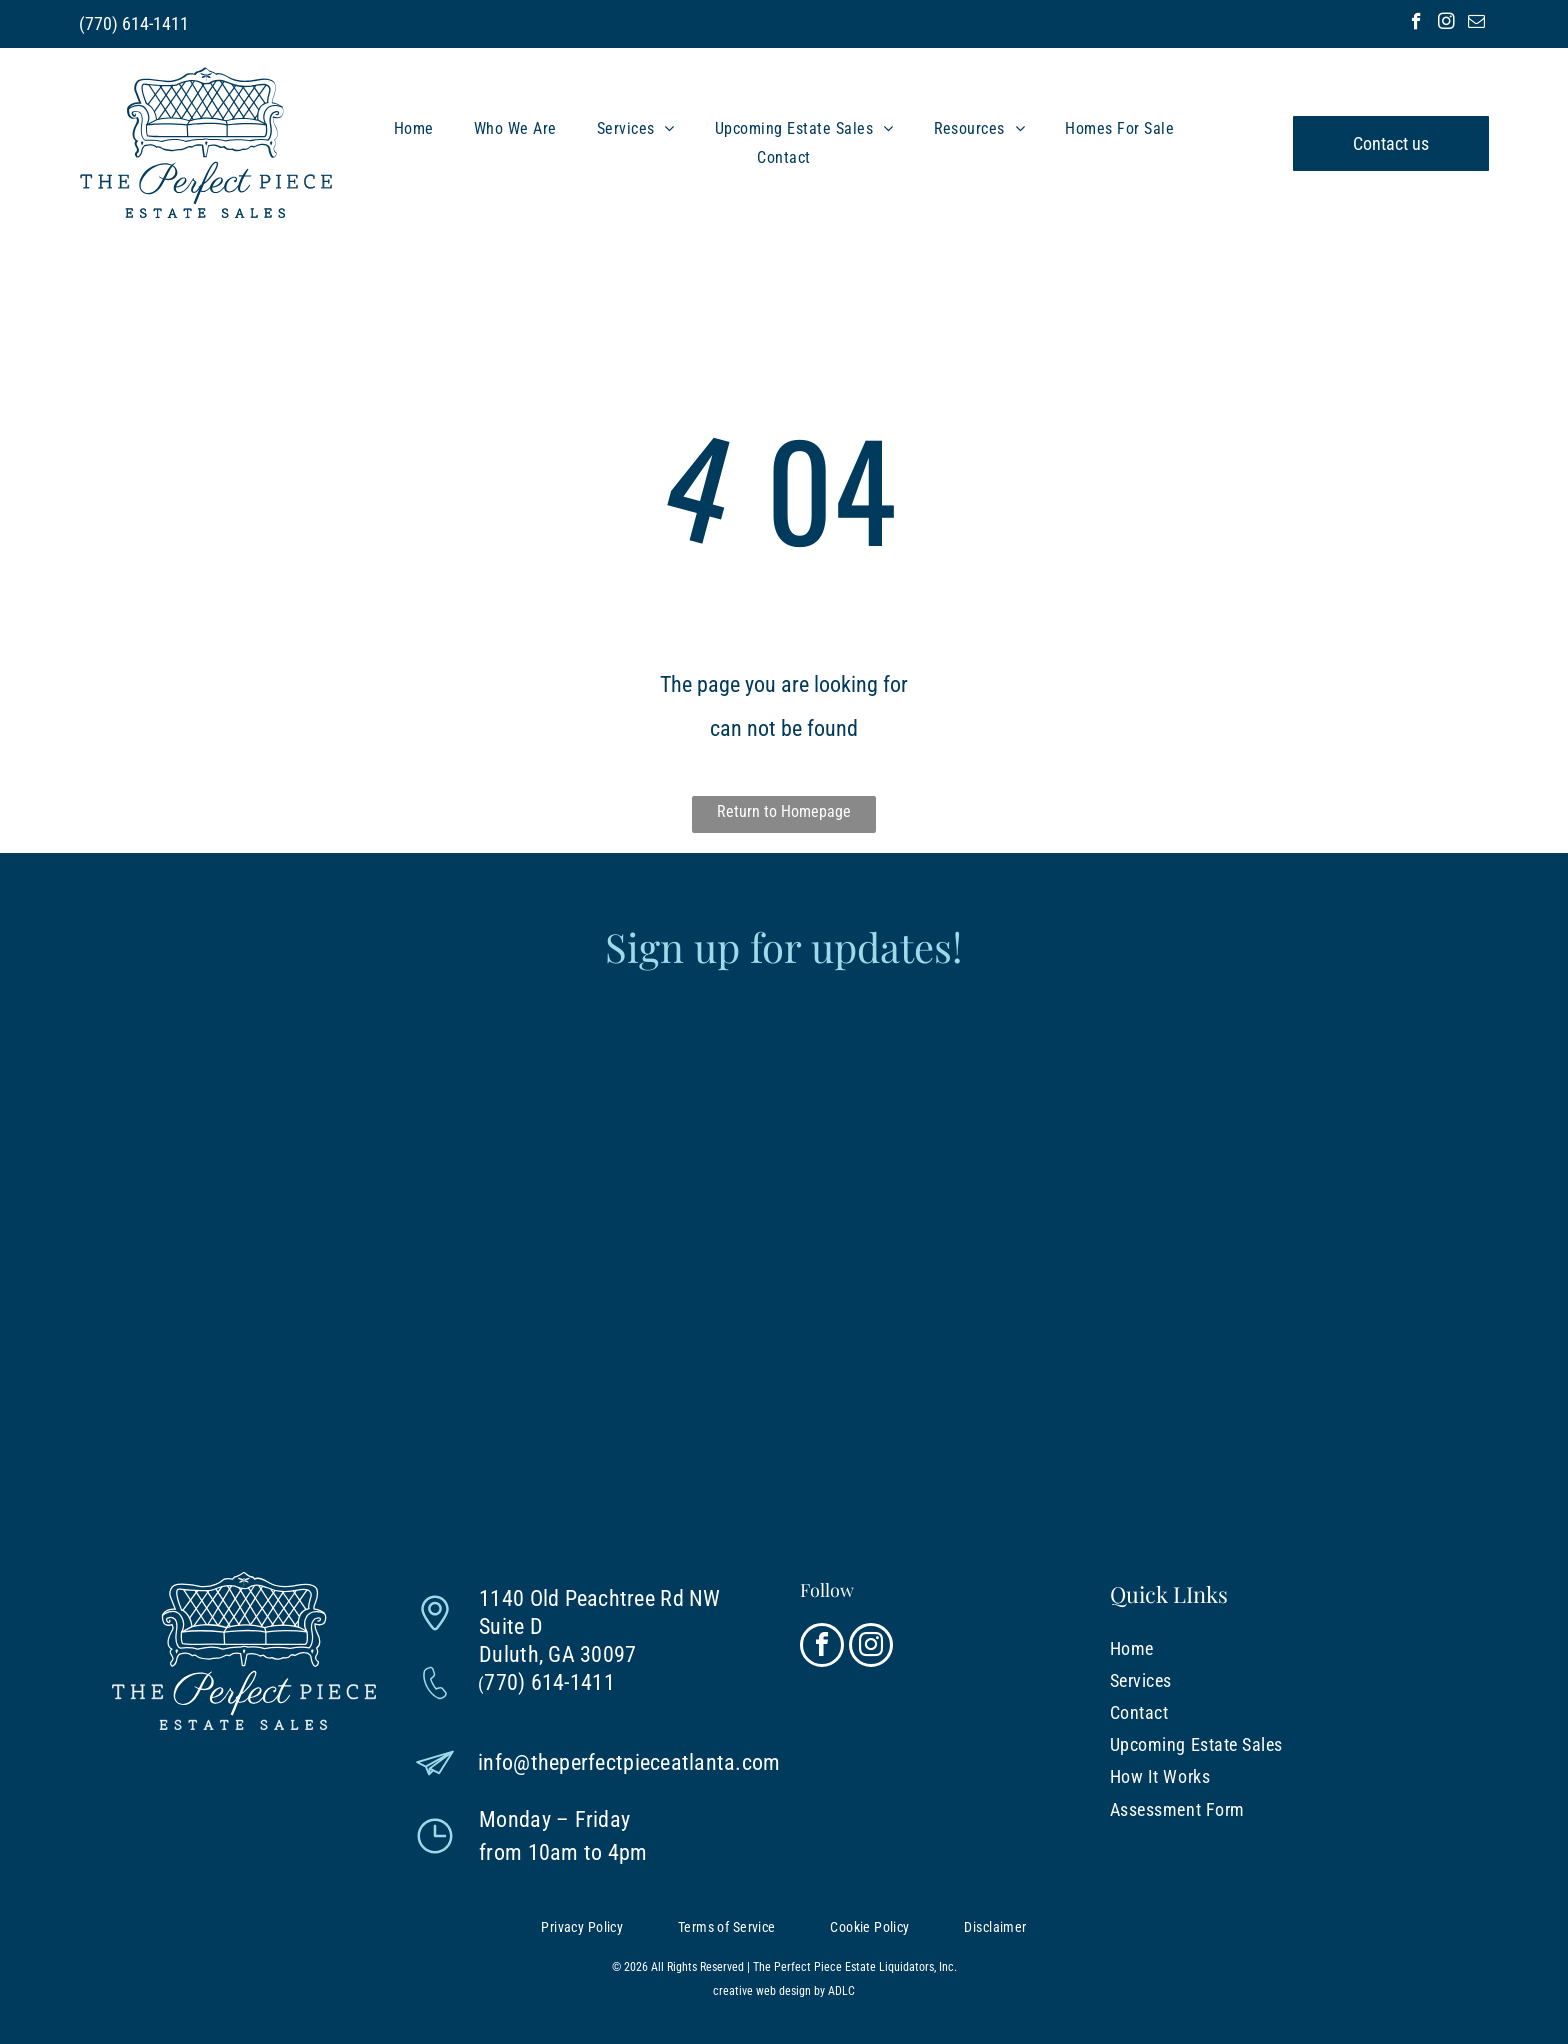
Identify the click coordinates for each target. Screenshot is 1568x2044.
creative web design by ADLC (784, 1991)
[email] (1476, 24)
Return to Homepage (784, 811)
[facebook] (1416, 24)
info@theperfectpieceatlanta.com (629, 1762)
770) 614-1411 (137, 23)
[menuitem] (414, 128)
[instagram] (1446, 24)
